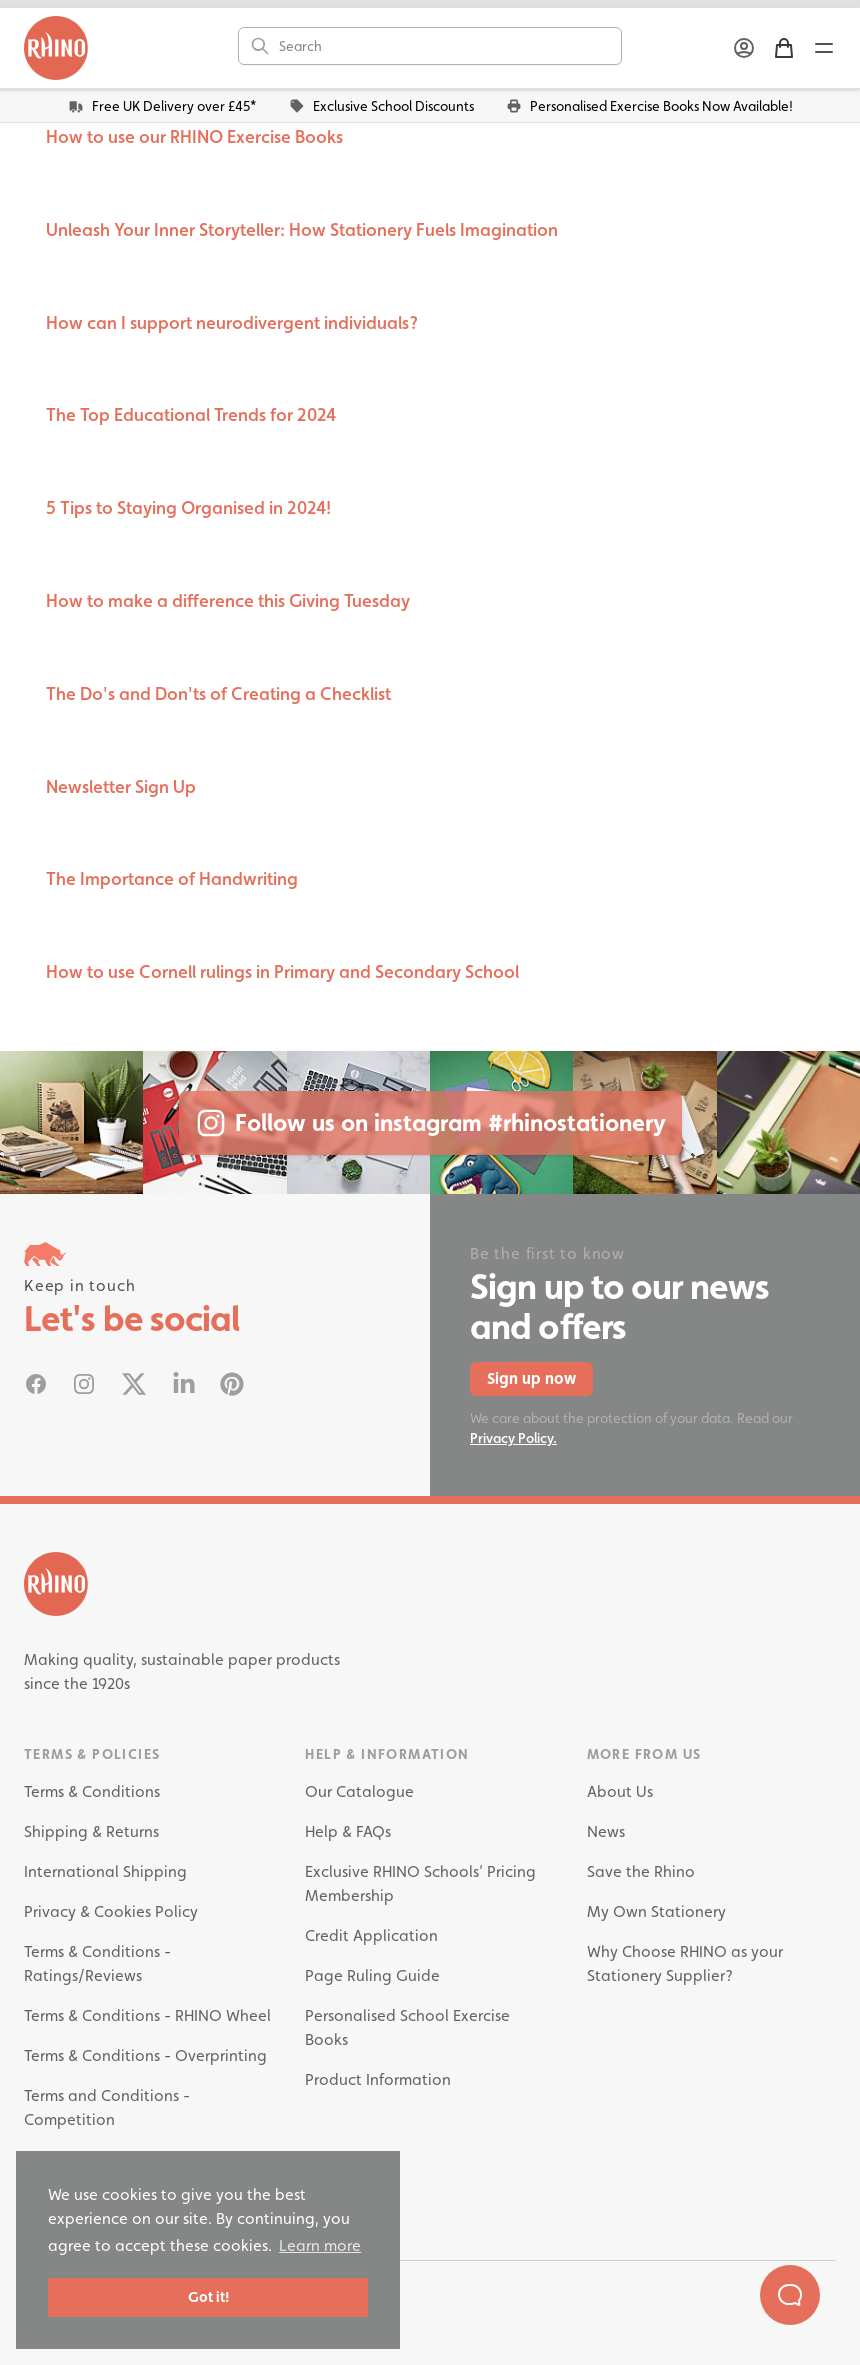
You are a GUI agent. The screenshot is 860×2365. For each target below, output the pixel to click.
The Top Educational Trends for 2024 (191, 414)
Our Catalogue (359, 1791)
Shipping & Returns (91, 1831)
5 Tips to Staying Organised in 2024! (188, 507)
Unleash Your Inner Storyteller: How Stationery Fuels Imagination (302, 229)
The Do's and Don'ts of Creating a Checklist (218, 693)
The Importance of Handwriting (172, 878)
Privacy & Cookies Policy (111, 1911)
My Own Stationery (656, 1911)
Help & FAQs (348, 1831)
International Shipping (105, 1871)
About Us (620, 1791)
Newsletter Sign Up (121, 786)
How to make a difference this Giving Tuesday (228, 600)
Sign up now (531, 1378)
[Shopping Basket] (784, 48)
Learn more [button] (320, 2245)
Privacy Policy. (513, 1438)
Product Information (378, 2079)
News (606, 1831)
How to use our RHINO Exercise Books (194, 136)
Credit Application (371, 1935)
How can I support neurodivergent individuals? (232, 322)
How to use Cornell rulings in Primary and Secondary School (282, 971)
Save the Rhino (641, 1871)
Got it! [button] (208, 2296)
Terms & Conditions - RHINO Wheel (147, 2015)
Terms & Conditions (92, 1791)
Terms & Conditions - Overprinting (145, 2055)
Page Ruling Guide (372, 1975)
